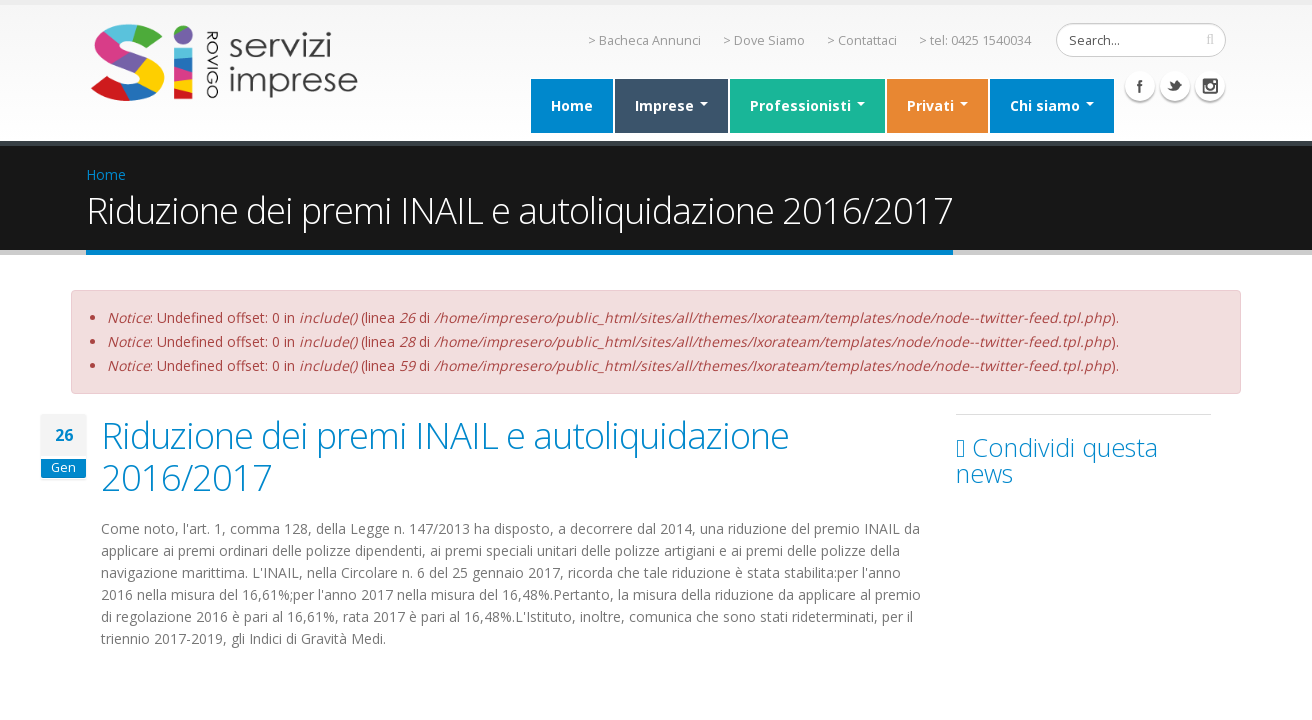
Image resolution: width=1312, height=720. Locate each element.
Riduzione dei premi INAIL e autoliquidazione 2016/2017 (445, 456)
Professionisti (807, 105)
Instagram (1210, 86)
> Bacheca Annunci (644, 40)
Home (572, 105)
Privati (937, 105)
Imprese (671, 105)
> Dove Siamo (764, 40)
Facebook (1140, 86)
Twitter (1175, 86)
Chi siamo (1052, 105)
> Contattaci (862, 40)
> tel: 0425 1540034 (975, 40)
